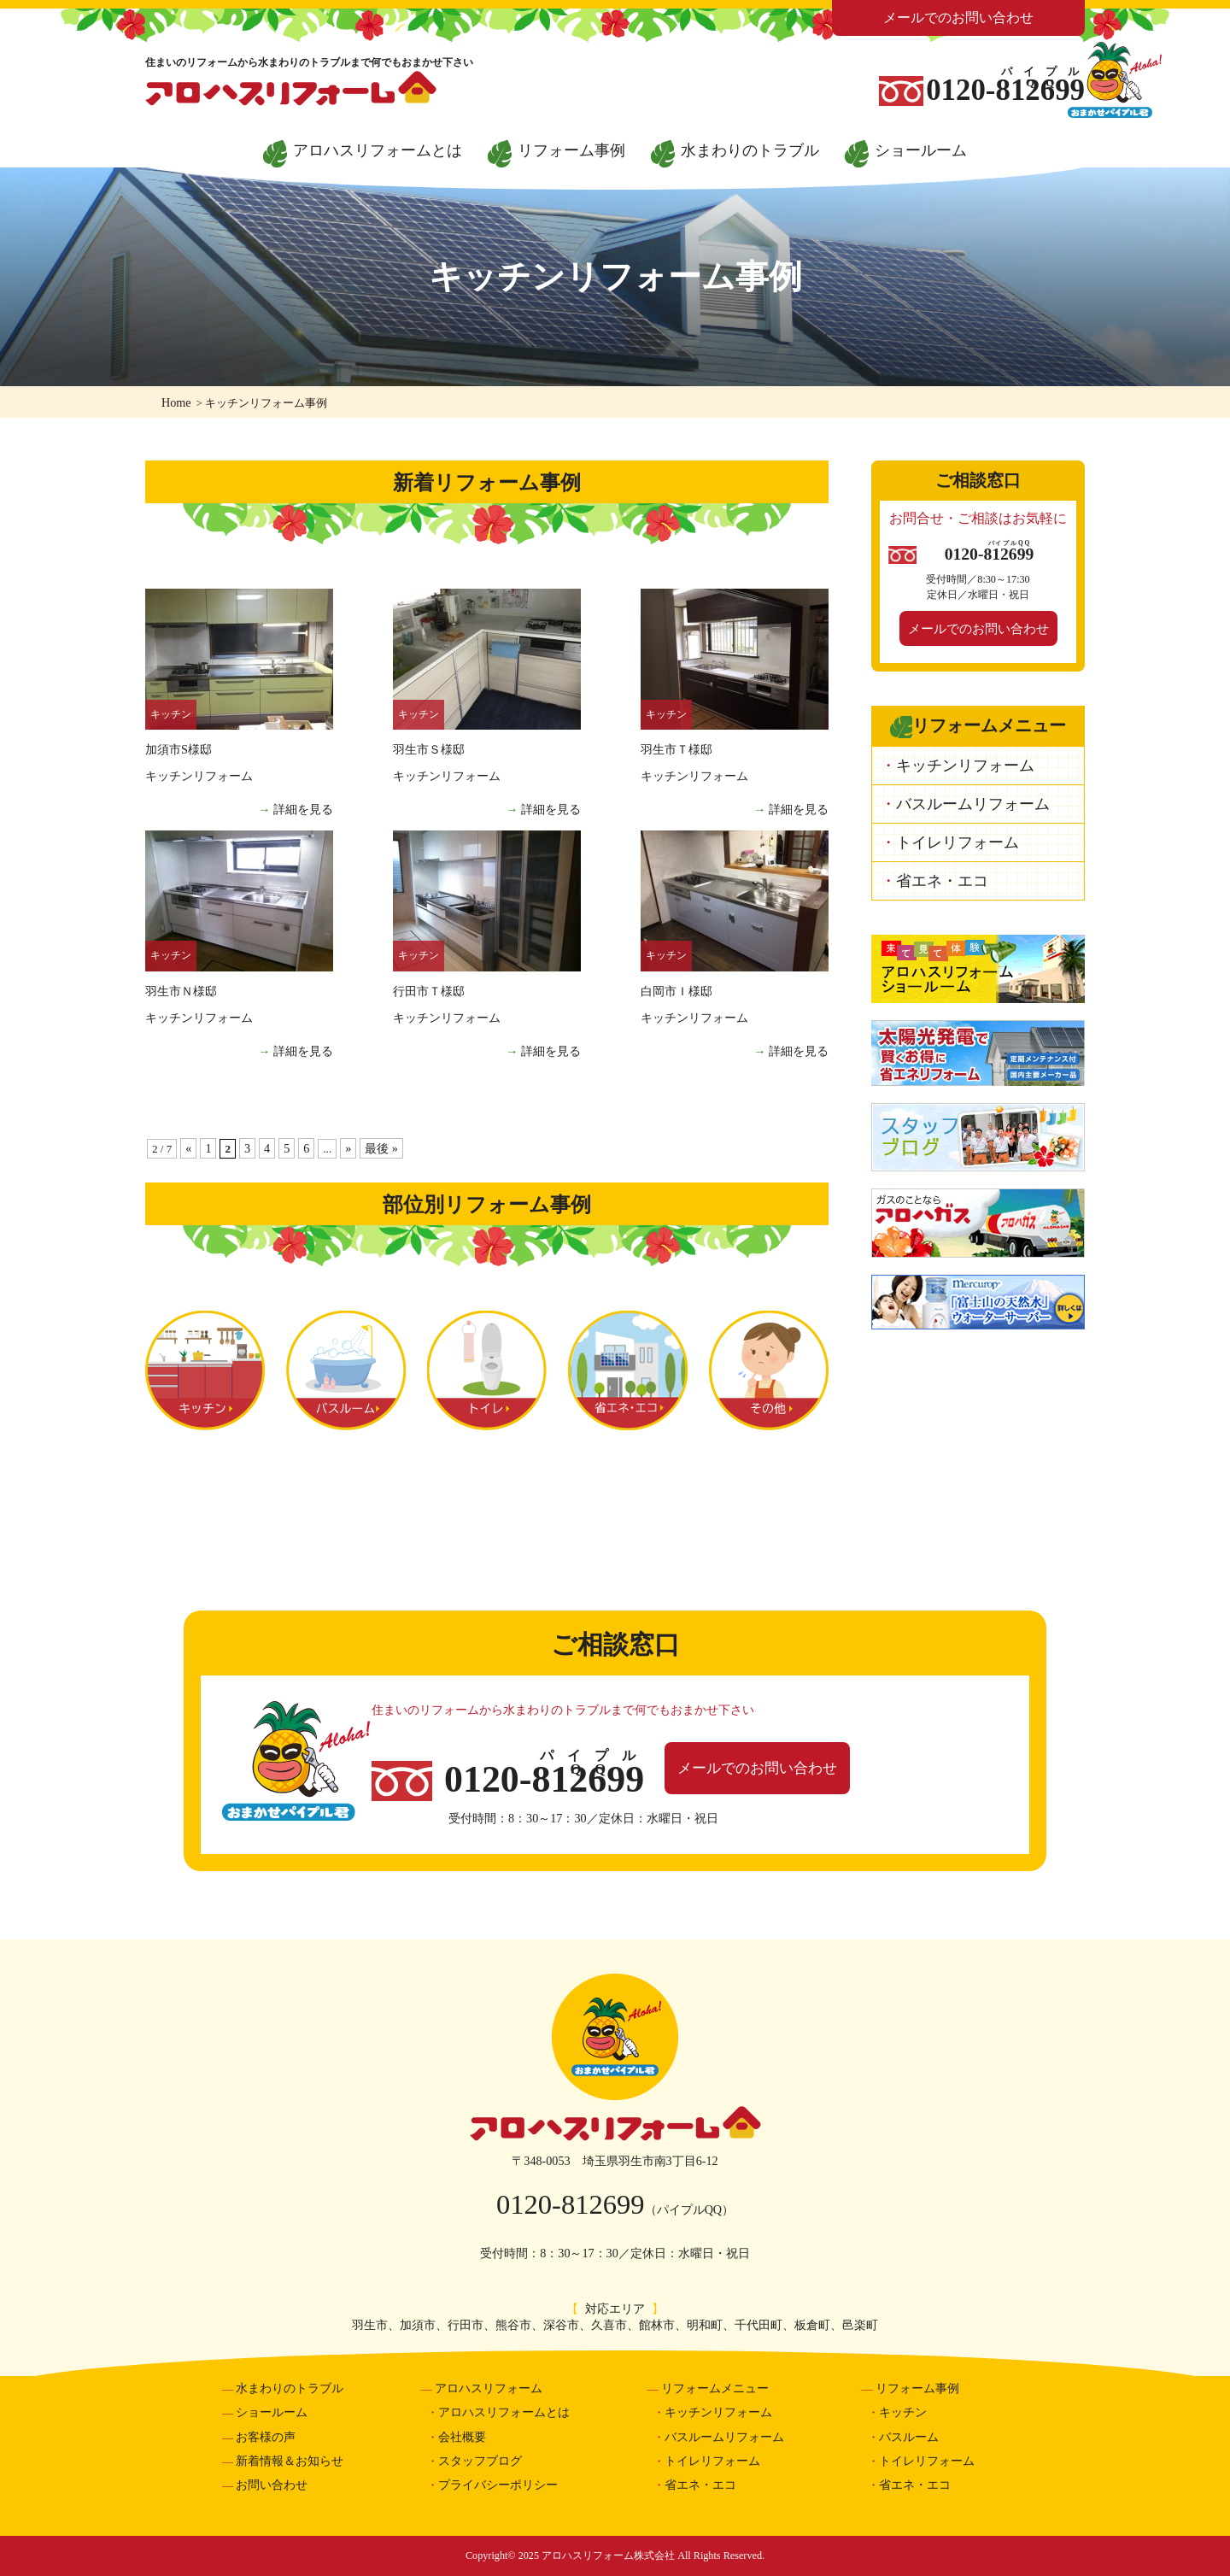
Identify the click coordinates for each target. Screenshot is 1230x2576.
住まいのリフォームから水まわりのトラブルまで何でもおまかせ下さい (309, 62)
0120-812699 (570, 2204)
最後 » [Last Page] (381, 1148)
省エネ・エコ (628, 1370)
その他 (769, 1370)
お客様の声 (266, 2437)
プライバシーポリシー (498, 2484)
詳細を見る (303, 809)
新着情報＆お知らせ (289, 2460)
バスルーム (346, 1370)
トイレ (487, 1370)
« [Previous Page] (188, 1148)
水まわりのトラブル (750, 150)
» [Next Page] (348, 1148)
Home (176, 402)
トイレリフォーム (957, 842)
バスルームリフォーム (973, 804)
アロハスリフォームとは (377, 150)
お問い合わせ (272, 2484)
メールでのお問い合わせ (958, 17)
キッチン (205, 1370)
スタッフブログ (480, 2460)
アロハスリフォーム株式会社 (615, 2123)
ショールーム (921, 150)
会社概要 (462, 2437)
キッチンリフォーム (965, 765)
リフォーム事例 (571, 150)
